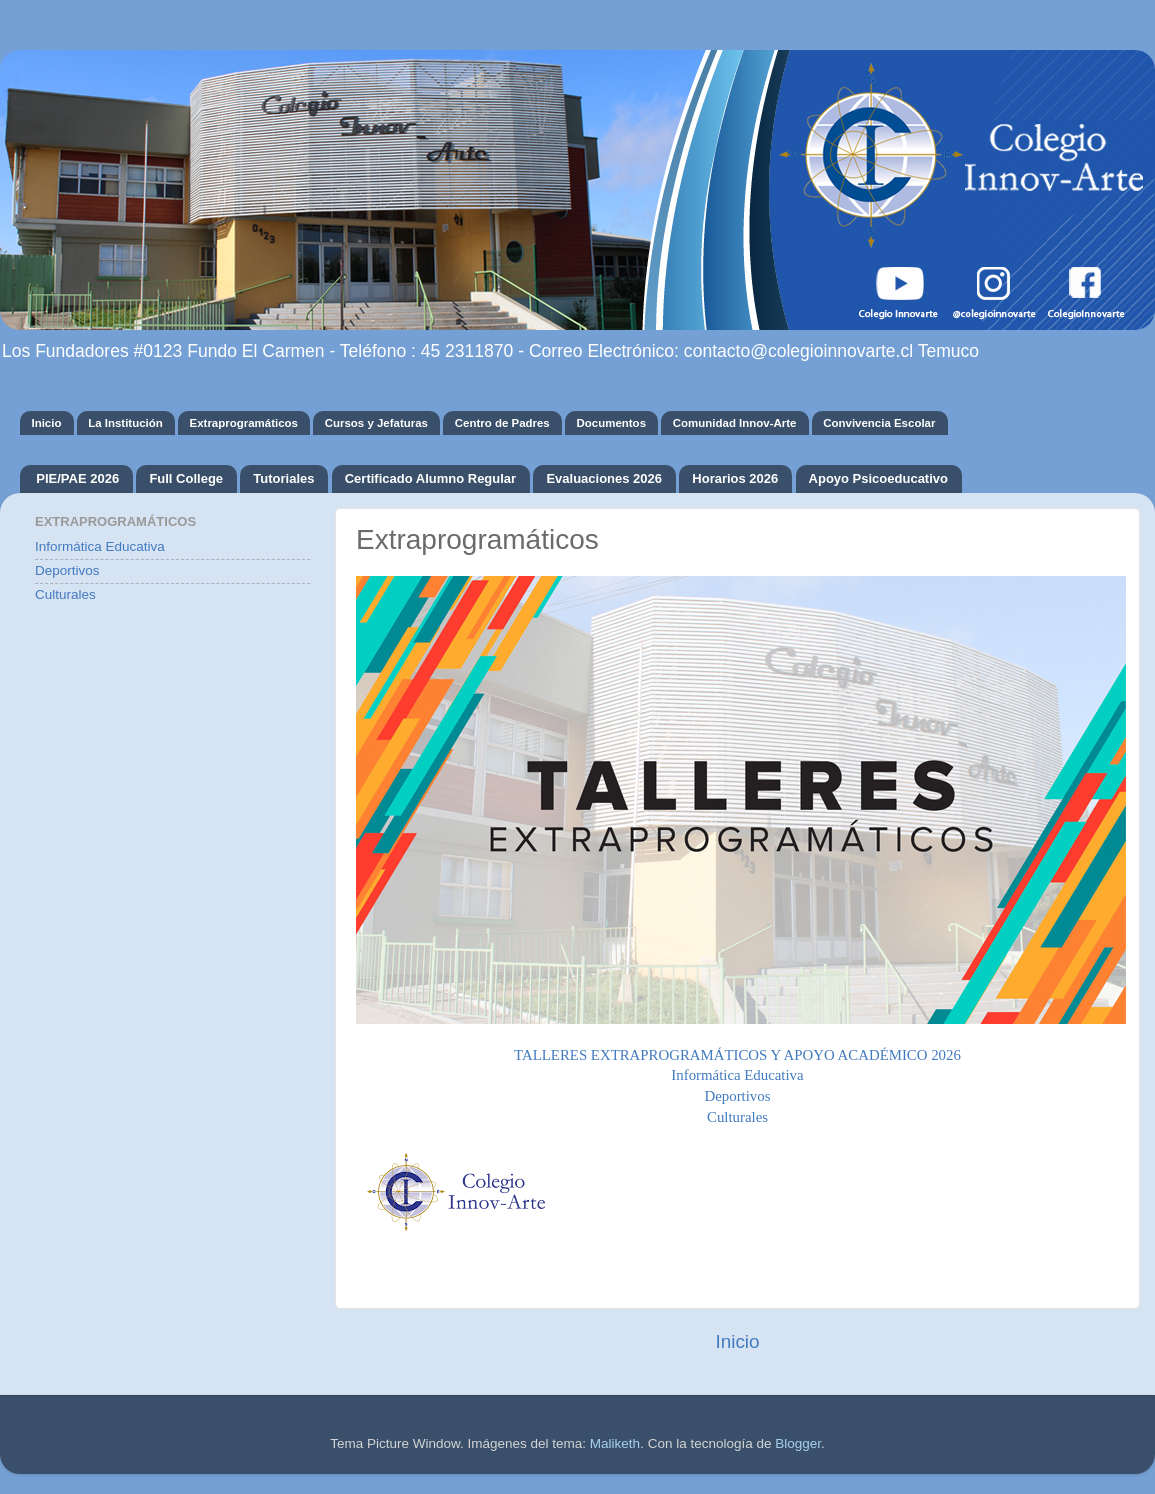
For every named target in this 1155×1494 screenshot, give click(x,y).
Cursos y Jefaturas (376, 423)
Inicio (46, 423)
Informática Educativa (100, 546)
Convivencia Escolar (879, 423)
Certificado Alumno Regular (430, 478)
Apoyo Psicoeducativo (878, 478)
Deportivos (67, 570)
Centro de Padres (502, 423)
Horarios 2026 (735, 478)
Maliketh (615, 1443)
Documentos (611, 423)
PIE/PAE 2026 (77, 478)
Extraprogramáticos (244, 423)
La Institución (125, 423)
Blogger (798, 1443)
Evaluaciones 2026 (604, 478)
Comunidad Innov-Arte (735, 423)
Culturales (737, 1117)
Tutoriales (283, 478)
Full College (186, 478)
